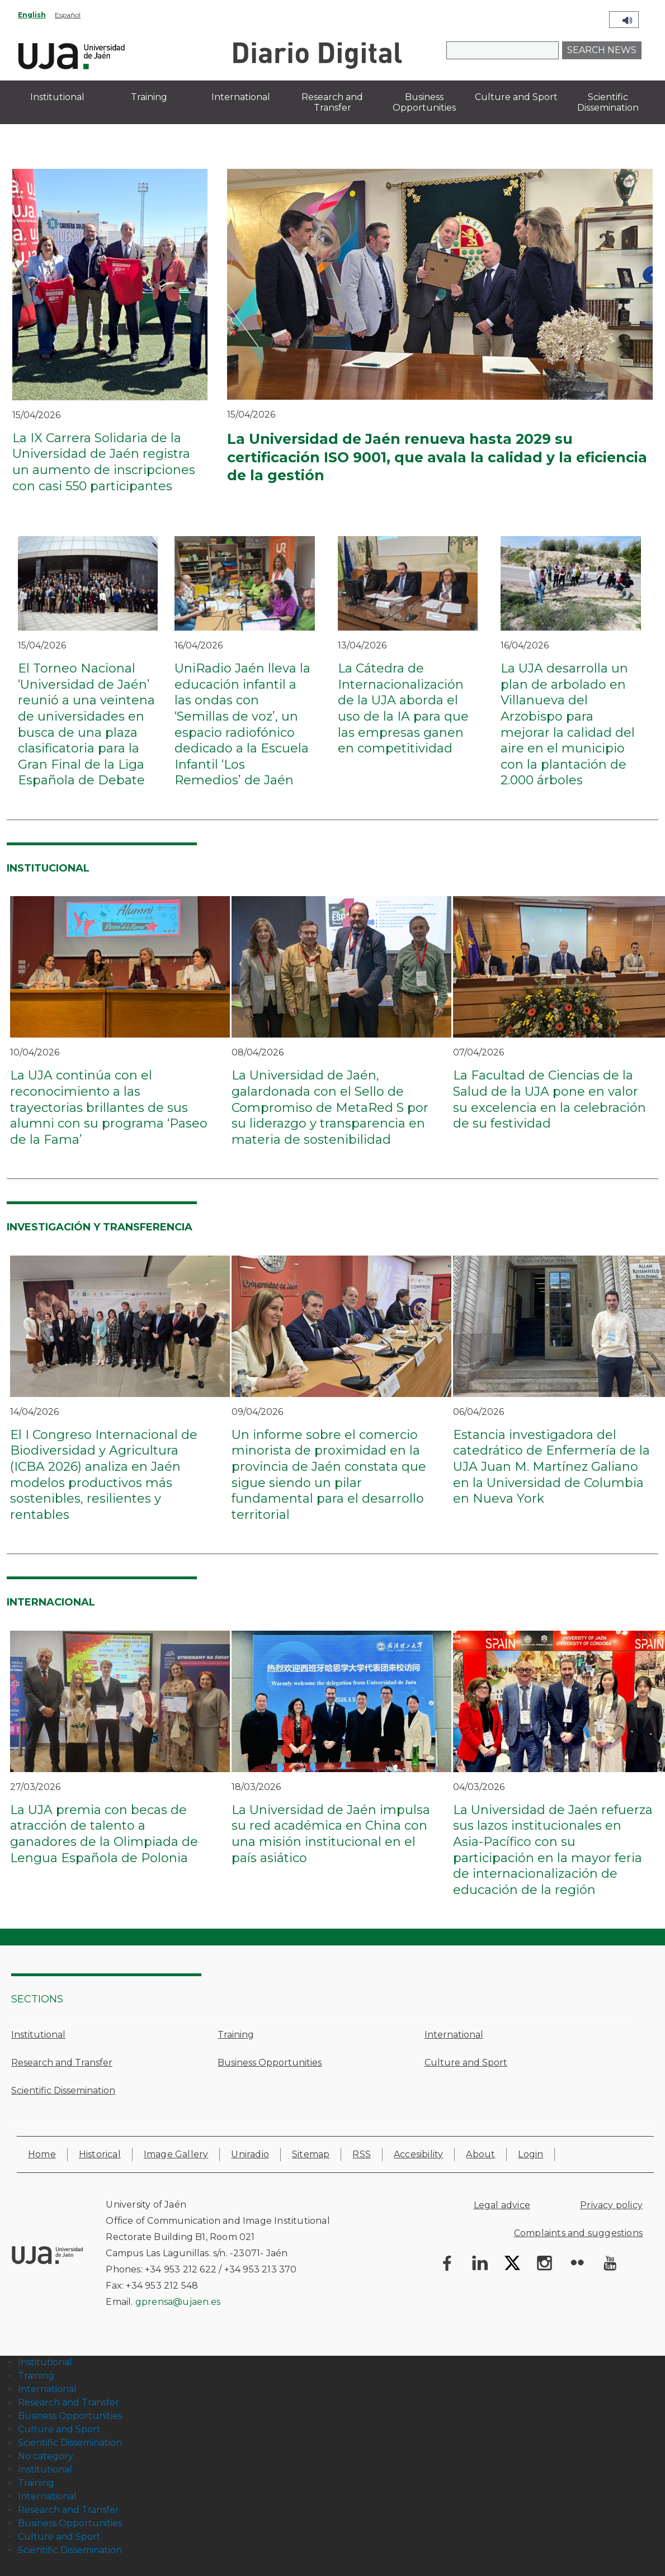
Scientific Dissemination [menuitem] (608, 102)
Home (42, 2154)
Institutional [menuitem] (57, 97)
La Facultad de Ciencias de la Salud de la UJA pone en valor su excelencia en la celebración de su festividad (549, 1099)
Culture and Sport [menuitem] (516, 97)
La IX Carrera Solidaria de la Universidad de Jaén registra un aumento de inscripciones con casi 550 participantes (103, 462)
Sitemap (310, 2154)
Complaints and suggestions (578, 2233)
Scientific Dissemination (63, 2090)
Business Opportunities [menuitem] (424, 102)
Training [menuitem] (149, 97)
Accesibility (418, 2154)
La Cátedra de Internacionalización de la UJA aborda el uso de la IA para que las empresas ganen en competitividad (403, 708)
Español (68, 15)
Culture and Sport (466, 2062)
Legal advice (502, 2205)
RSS (361, 2154)
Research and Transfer (61, 2062)
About (480, 2154)
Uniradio (250, 2154)
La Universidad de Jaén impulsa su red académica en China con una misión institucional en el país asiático (331, 1833)
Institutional (38, 2034)
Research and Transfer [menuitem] (332, 102)
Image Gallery (176, 2154)
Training (236, 2034)
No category (45, 2456)
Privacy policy (611, 2205)
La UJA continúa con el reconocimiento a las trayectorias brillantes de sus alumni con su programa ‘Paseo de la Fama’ (108, 1107)
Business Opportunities (270, 2062)
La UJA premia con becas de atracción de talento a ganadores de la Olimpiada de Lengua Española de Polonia (104, 1833)
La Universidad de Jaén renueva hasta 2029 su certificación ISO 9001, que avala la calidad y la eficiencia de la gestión (437, 457)
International (454, 2034)
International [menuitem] (240, 97)
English (32, 15)
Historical (100, 2154)
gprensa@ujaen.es (177, 2301)
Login (530, 2154)
